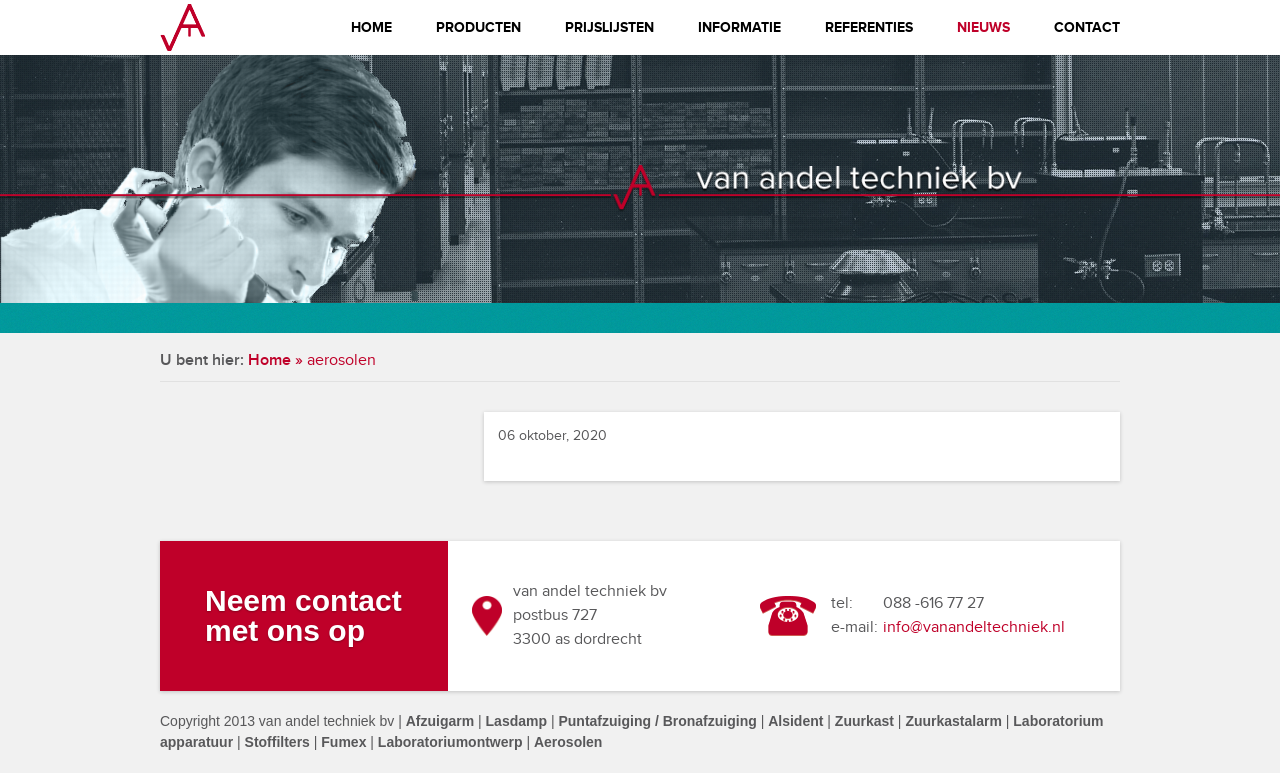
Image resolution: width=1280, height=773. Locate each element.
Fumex (343, 742)
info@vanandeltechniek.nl (974, 627)
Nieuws (983, 27)
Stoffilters (277, 742)
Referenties (869, 27)
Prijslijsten (609, 27)
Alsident (795, 721)
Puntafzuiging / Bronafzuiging (657, 721)
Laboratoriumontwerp (450, 742)
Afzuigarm (440, 721)
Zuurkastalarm (953, 721)
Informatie (739, 27)
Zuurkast (864, 721)
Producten (478, 27)
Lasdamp (516, 721)
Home (371, 27)
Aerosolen (568, 742)
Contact (1087, 27)
